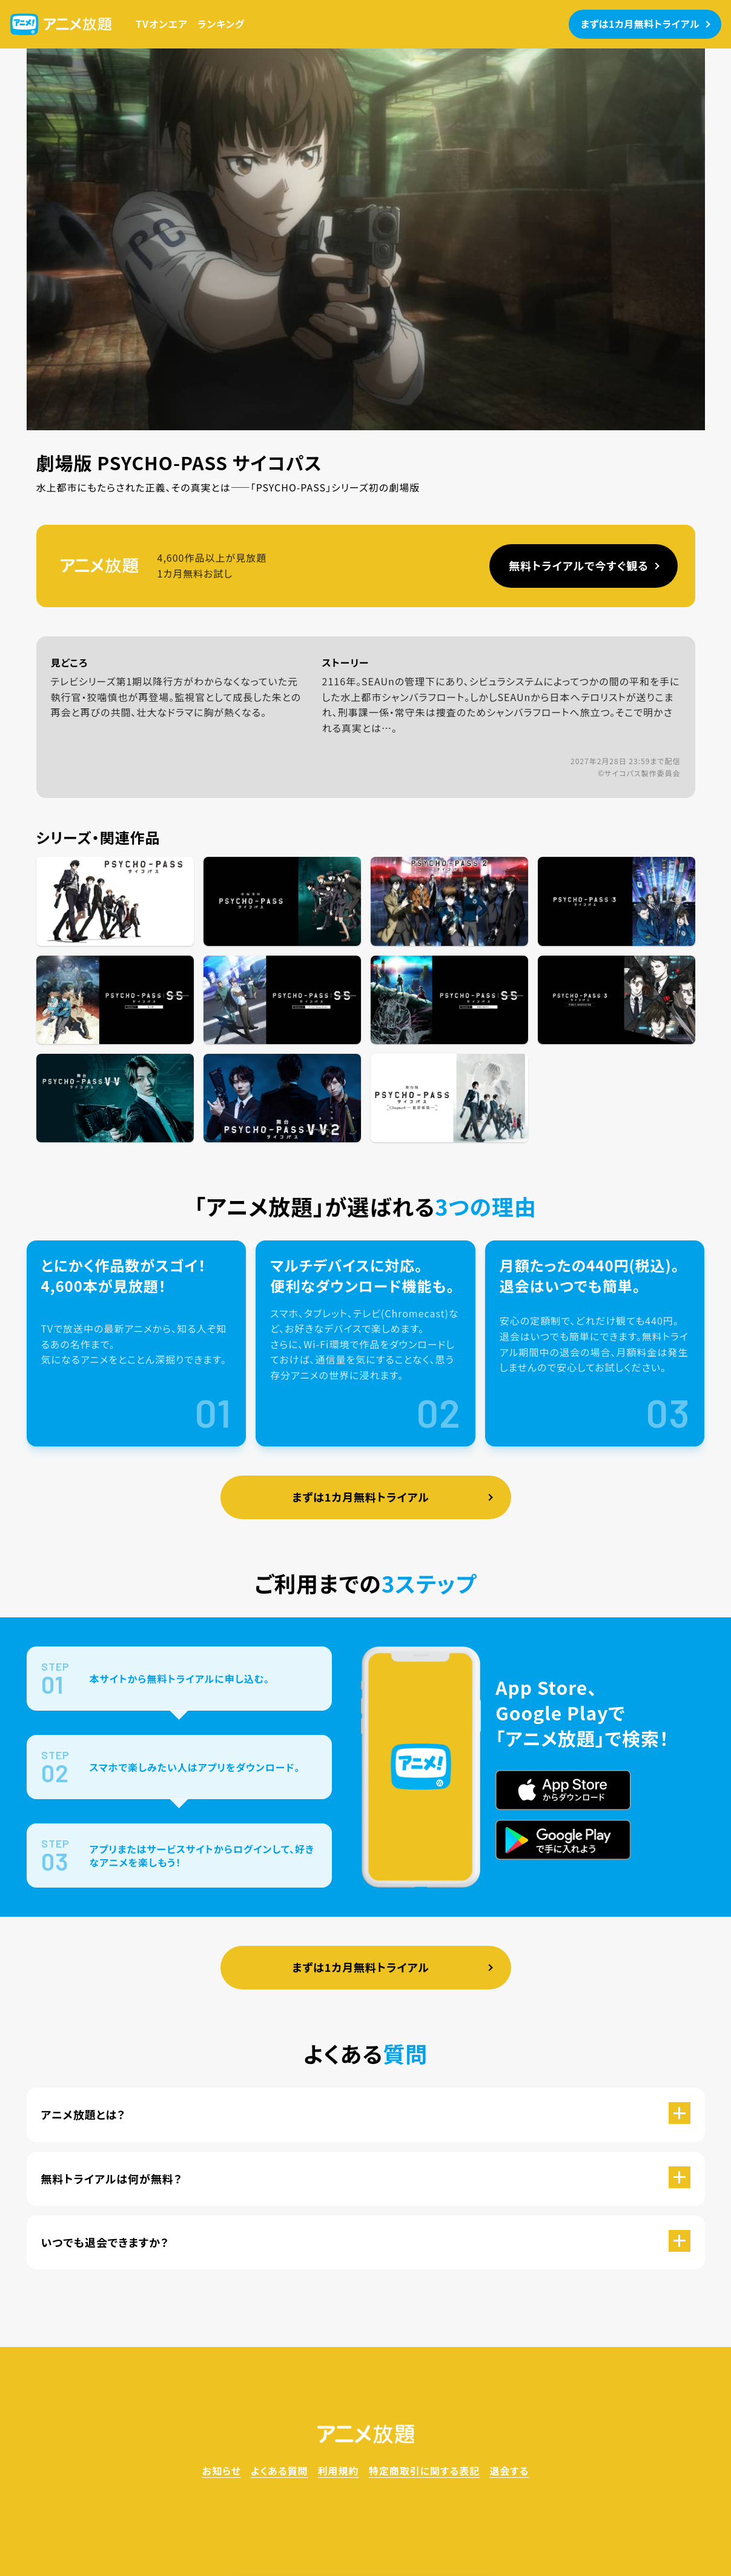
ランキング (221, 23)
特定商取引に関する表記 (424, 2470)
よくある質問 (279, 2470)
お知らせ (221, 2470)
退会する (509, 2470)
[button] (366, 2115)
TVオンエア (162, 23)
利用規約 (338, 2470)
